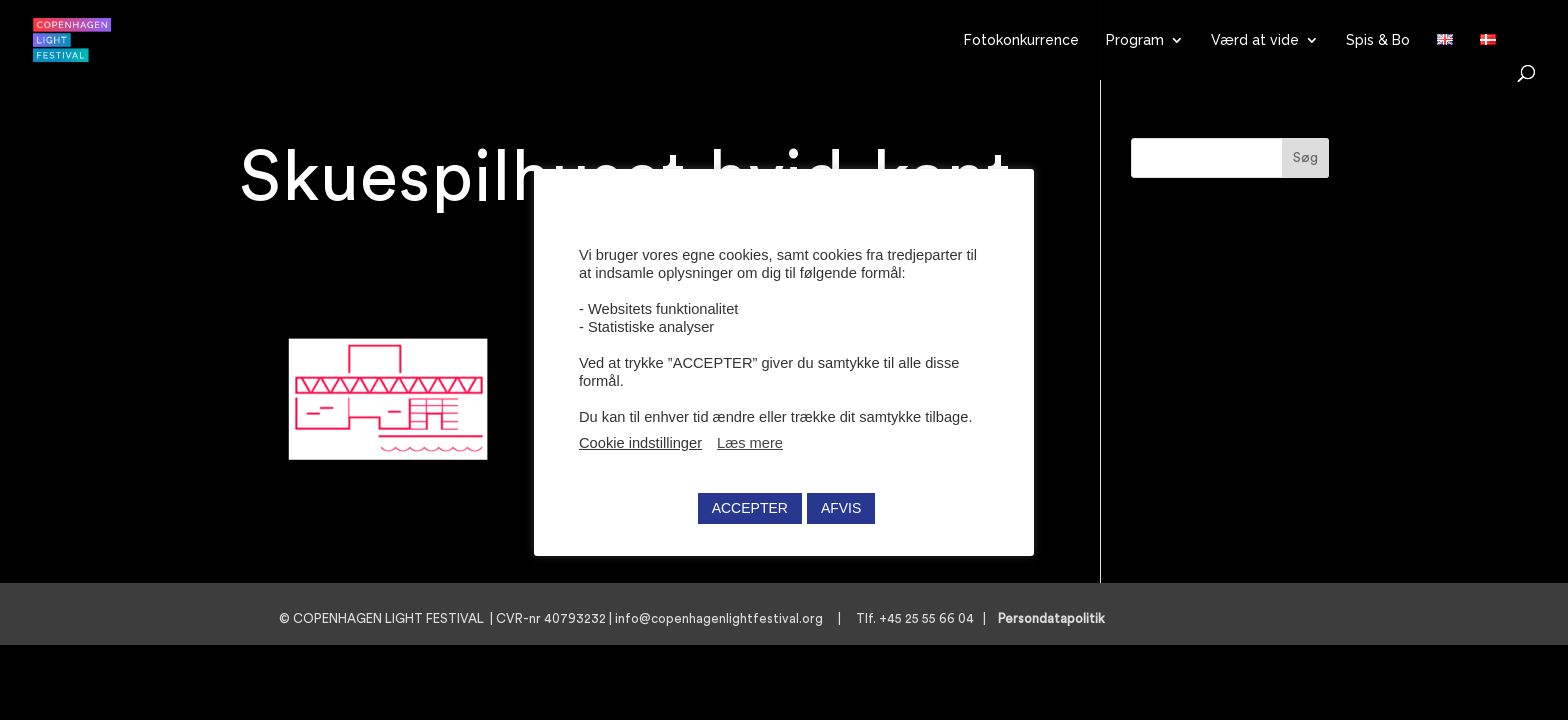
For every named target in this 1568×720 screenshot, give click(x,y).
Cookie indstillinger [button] (640, 443)
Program (1135, 40)
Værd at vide (1255, 40)
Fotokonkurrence (1021, 40)
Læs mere (750, 443)
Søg (1305, 158)
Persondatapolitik (1057, 618)
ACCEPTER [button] (750, 508)
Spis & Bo (1378, 40)
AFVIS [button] (841, 508)
